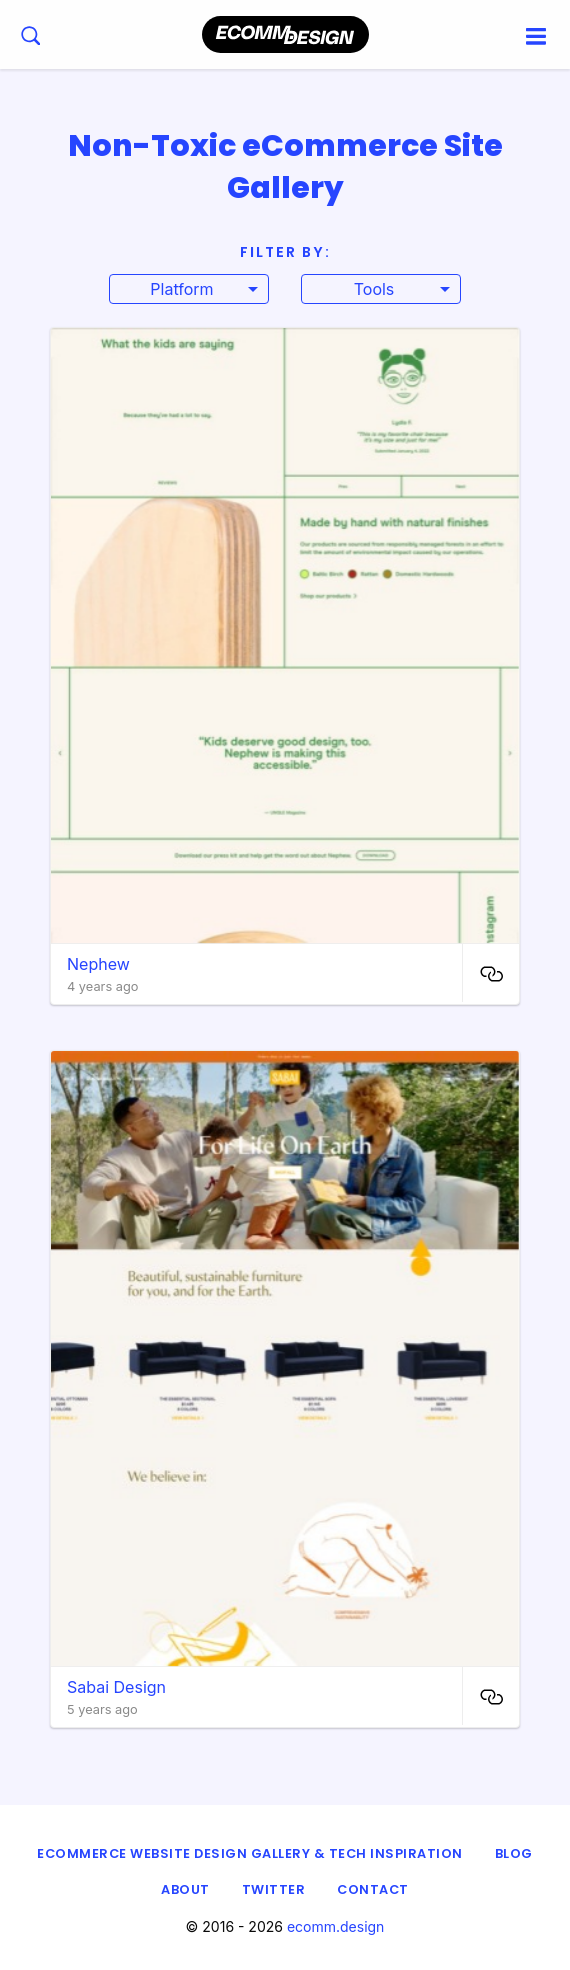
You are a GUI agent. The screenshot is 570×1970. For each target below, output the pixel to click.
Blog (514, 1853)
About (185, 1889)
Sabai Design (116, 1687)
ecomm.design (336, 1926)
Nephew (98, 964)
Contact (373, 1889)
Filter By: (285, 252)
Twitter (274, 1889)
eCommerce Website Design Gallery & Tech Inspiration (250, 1853)
